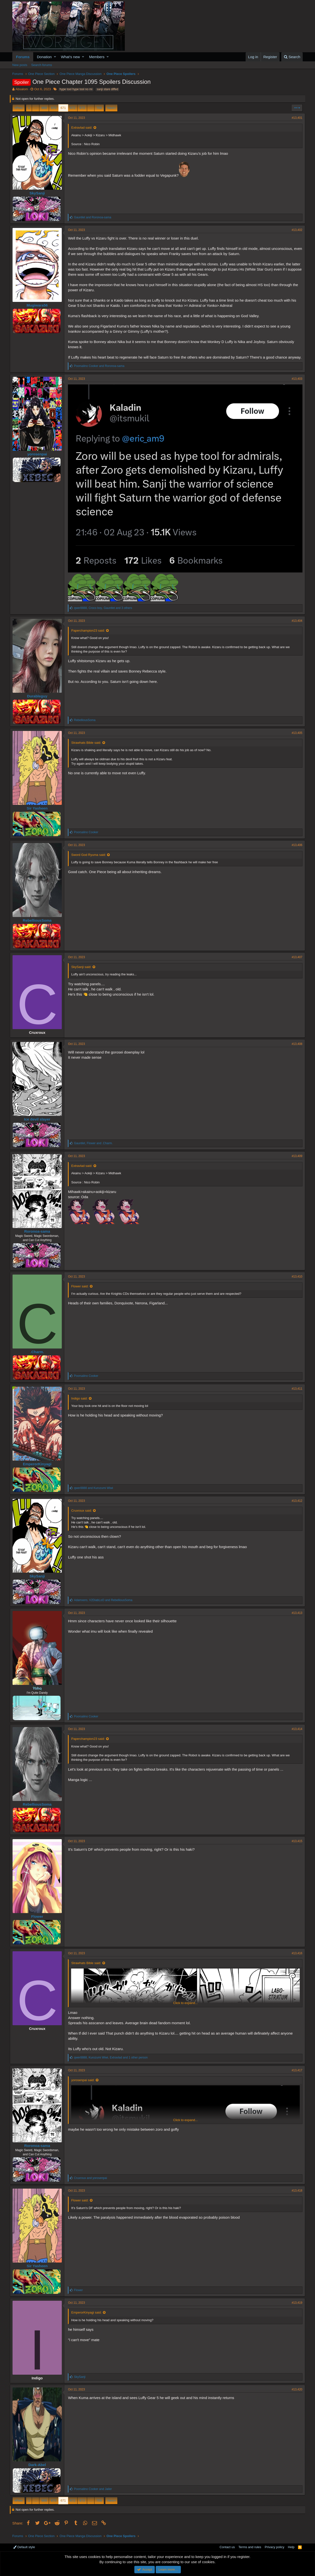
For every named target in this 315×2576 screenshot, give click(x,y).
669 (44, 108)
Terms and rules (249, 2547)
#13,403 (294, 384)
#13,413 (294, 1614)
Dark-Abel (39, 2466)
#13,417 (294, 2071)
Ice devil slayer (39, 1121)
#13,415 (294, 1842)
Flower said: (82, 1287)
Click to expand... (185, 2004)
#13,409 (294, 1157)
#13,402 (294, 230)
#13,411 (294, 1390)
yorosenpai (39, 459)
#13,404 (294, 622)
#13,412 (294, 1502)
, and (95, 1144)
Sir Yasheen (39, 810)
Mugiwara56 (39, 305)
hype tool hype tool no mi (76, 89)
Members (97, 57)
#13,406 (294, 846)
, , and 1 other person (113, 2059)
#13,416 (294, 1954)
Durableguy (39, 697)
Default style (24, 2547)
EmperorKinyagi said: (89, 2314)
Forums (23, 57)
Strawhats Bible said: (88, 744)
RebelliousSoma (39, 922)
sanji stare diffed (107, 89)
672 (73, 108)
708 (99, 108)
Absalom (22, 89)
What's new (70, 57)
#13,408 (294, 1045)
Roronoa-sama (39, 1233)
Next (110, 108)
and (94, 217)
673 (82, 108)
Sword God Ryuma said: (91, 856)
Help (291, 2547)
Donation (44, 57)
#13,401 (294, 118)
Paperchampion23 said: (90, 632)
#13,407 (294, 958)
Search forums (41, 65)
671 (63, 108)
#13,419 (294, 2304)
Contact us (227, 2547)
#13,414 (294, 1730)
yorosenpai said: (85, 2081)
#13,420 (294, 2391)
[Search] (292, 56)
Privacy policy (274, 2547)
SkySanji (39, 193)
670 (53, 108)
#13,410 (294, 1277)
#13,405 (294, 734)
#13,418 (294, 2192)
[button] (55, 56)
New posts (19, 65)
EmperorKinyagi (39, 1465)
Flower (39, 1918)
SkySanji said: (84, 968)
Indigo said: (82, 1399)
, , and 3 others (105, 609)
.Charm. (40, 1353)
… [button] (35, 108)
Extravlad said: (84, 127)
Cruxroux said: (84, 1512)
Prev (19, 108)
